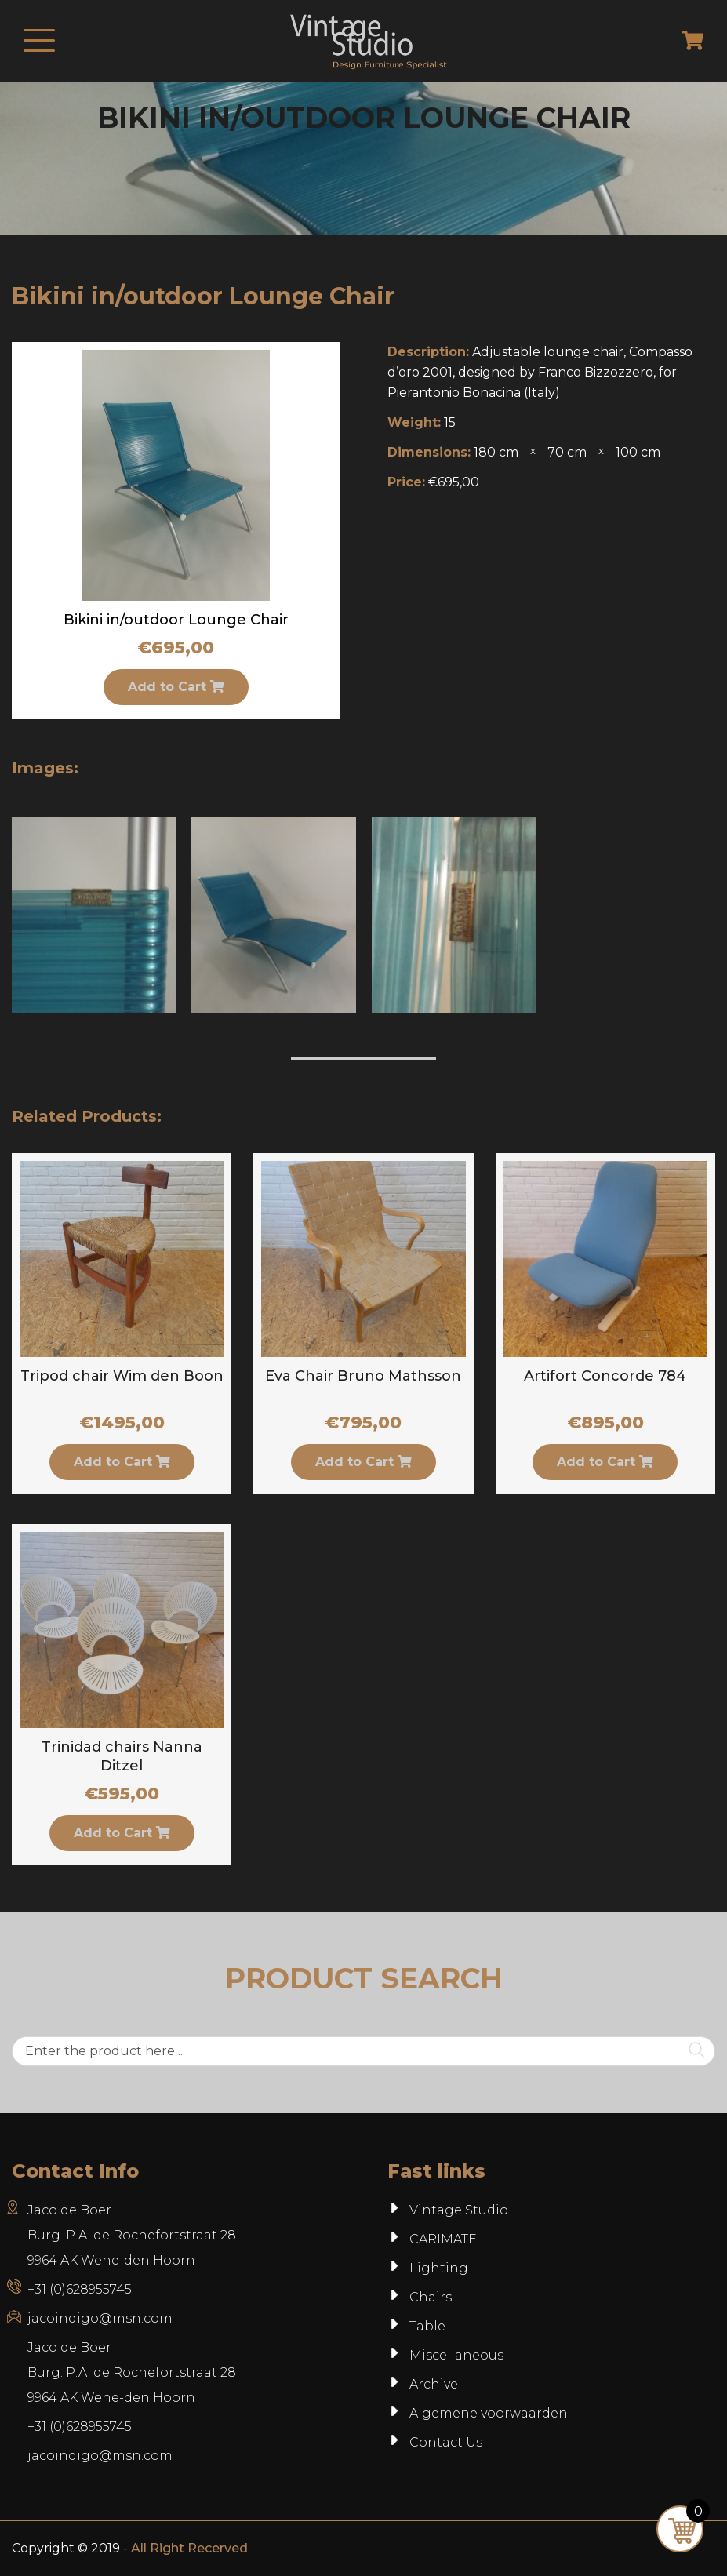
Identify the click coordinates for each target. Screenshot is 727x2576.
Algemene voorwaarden (488, 2413)
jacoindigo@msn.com (100, 2318)
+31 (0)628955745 (79, 2289)
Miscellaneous (456, 2355)
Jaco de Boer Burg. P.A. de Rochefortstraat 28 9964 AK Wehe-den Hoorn (131, 2235)
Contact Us (445, 2442)
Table (427, 2326)
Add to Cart (176, 686)
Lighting (438, 2268)
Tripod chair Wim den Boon (122, 1375)
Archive (433, 2384)
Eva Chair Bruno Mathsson (363, 1375)
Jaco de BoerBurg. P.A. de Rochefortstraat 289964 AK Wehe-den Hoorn (131, 2372)
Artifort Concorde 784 (605, 1375)
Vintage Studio (458, 2210)
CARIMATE (443, 2239)
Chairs (430, 2297)
